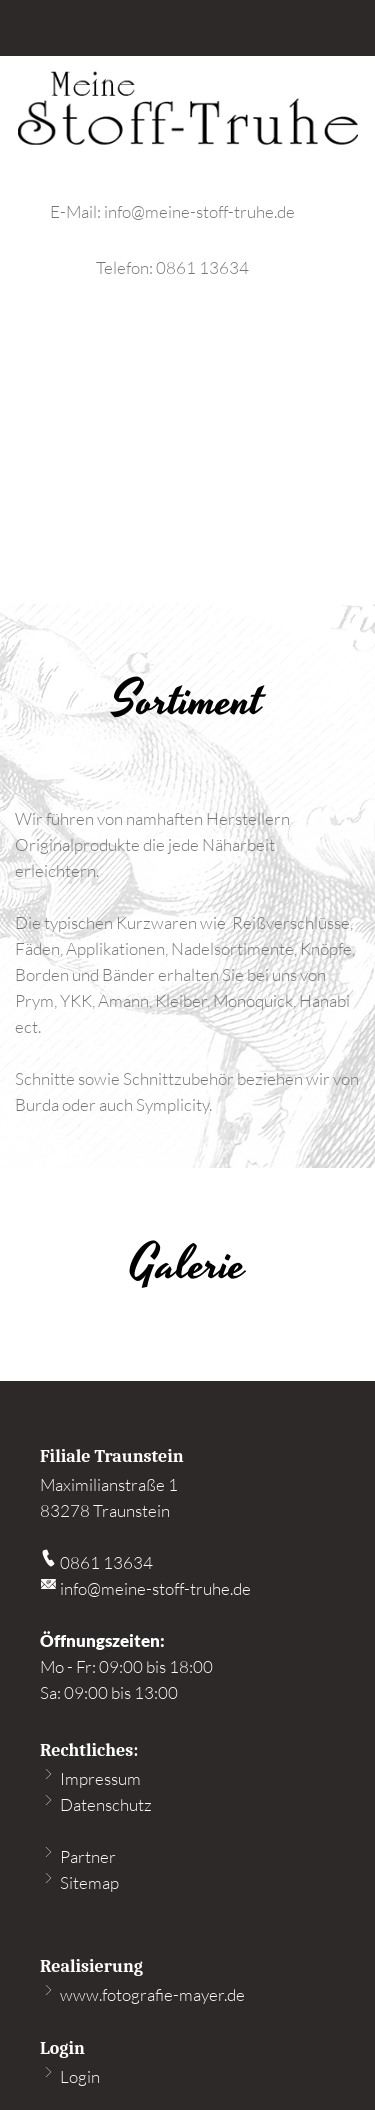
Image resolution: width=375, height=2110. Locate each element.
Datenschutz (96, 1804)
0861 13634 (202, 267)
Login (70, 2076)
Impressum (90, 1778)
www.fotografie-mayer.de (142, 1994)
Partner (78, 1856)
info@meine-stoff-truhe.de (199, 211)
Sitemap (79, 1882)
